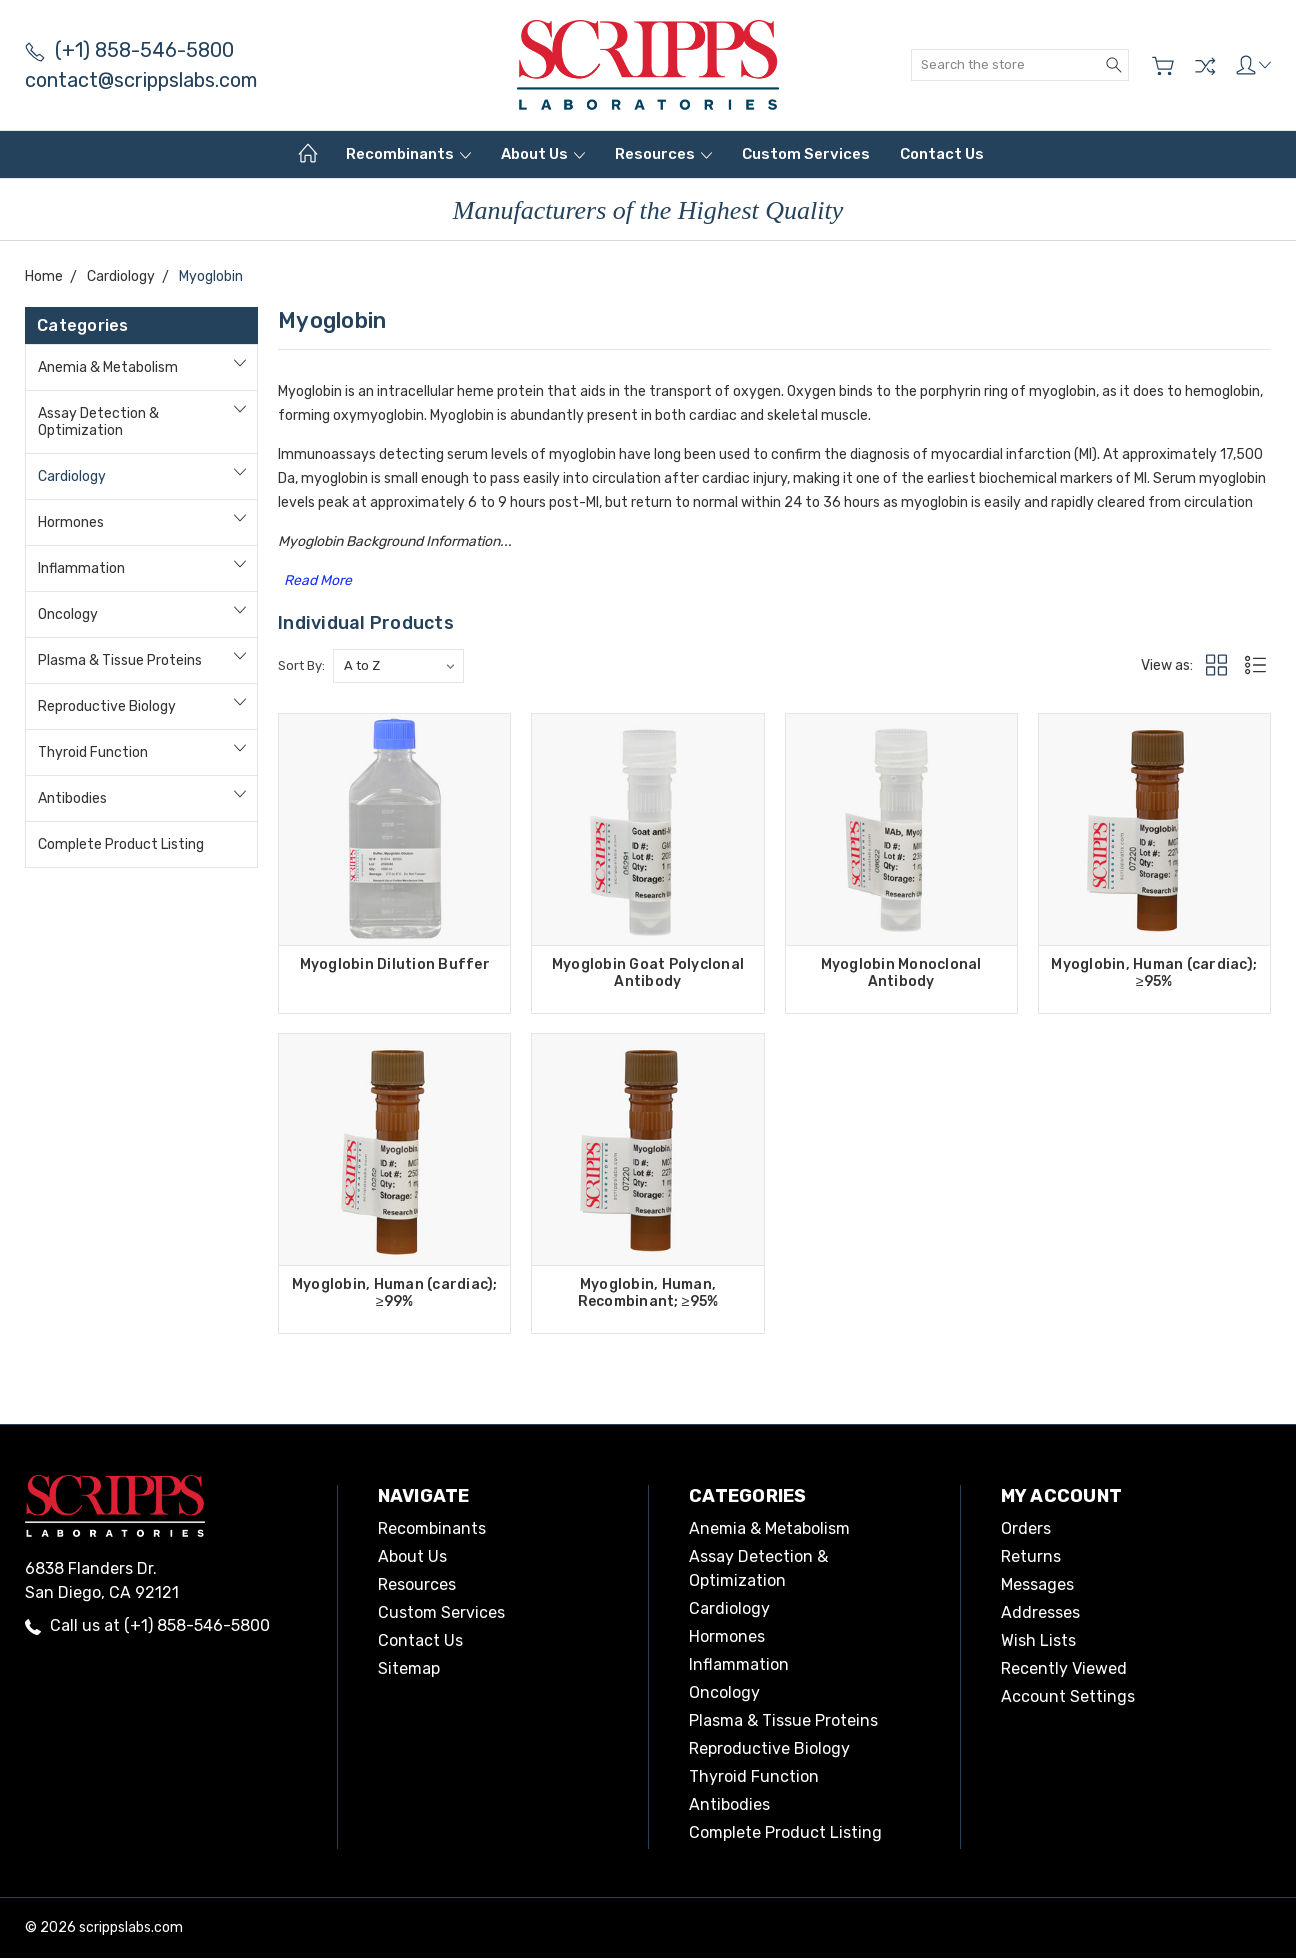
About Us (543, 154)
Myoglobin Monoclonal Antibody (901, 973)
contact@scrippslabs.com (141, 80)
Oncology (68, 614)
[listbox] (398, 666)
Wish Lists (1038, 1642)
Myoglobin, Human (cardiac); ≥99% (395, 1294)
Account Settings (1068, 1698)
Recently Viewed (1064, 1670)
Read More (318, 580)
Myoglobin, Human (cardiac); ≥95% (1154, 973)
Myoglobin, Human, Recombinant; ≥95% (648, 1294)
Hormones (71, 522)
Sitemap (409, 1670)
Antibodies (72, 798)
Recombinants (408, 154)
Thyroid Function (93, 752)
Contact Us (942, 154)
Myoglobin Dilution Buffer (395, 964)
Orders (1026, 1530)
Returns (1031, 1558)
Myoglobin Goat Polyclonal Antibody (648, 973)
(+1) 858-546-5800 (129, 50)
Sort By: (301, 665)
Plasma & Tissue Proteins (120, 660)
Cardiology (72, 476)
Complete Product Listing (121, 844)
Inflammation (81, 568)
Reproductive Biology (107, 706)
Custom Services (806, 154)
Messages (1037, 1586)
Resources (663, 154)
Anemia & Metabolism (108, 367)
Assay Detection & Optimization (98, 422)
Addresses (1040, 1614)
